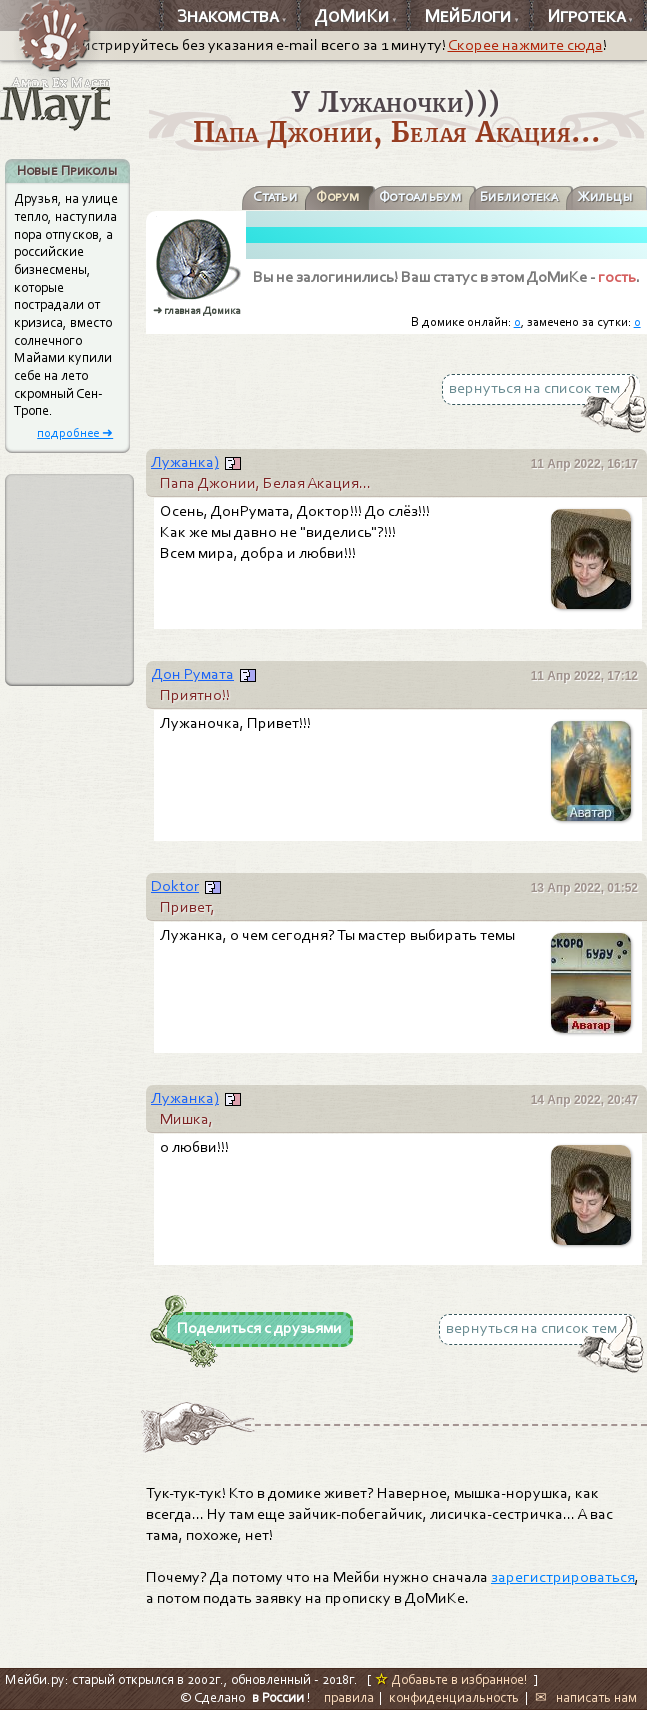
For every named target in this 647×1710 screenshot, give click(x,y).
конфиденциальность (454, 1697)
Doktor (175, 886)
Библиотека (519, 196)
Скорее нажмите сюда (525, 45)
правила (349, 1697)
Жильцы (605, 196)
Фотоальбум (420, 196)
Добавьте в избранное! (451, 1679)
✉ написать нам (586, 1697)
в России (278, 1697)
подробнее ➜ (75, 432)
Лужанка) (185, 462)
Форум (337, 196)
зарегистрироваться (563, 1577)
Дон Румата (192, 674)
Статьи (275, 196)
